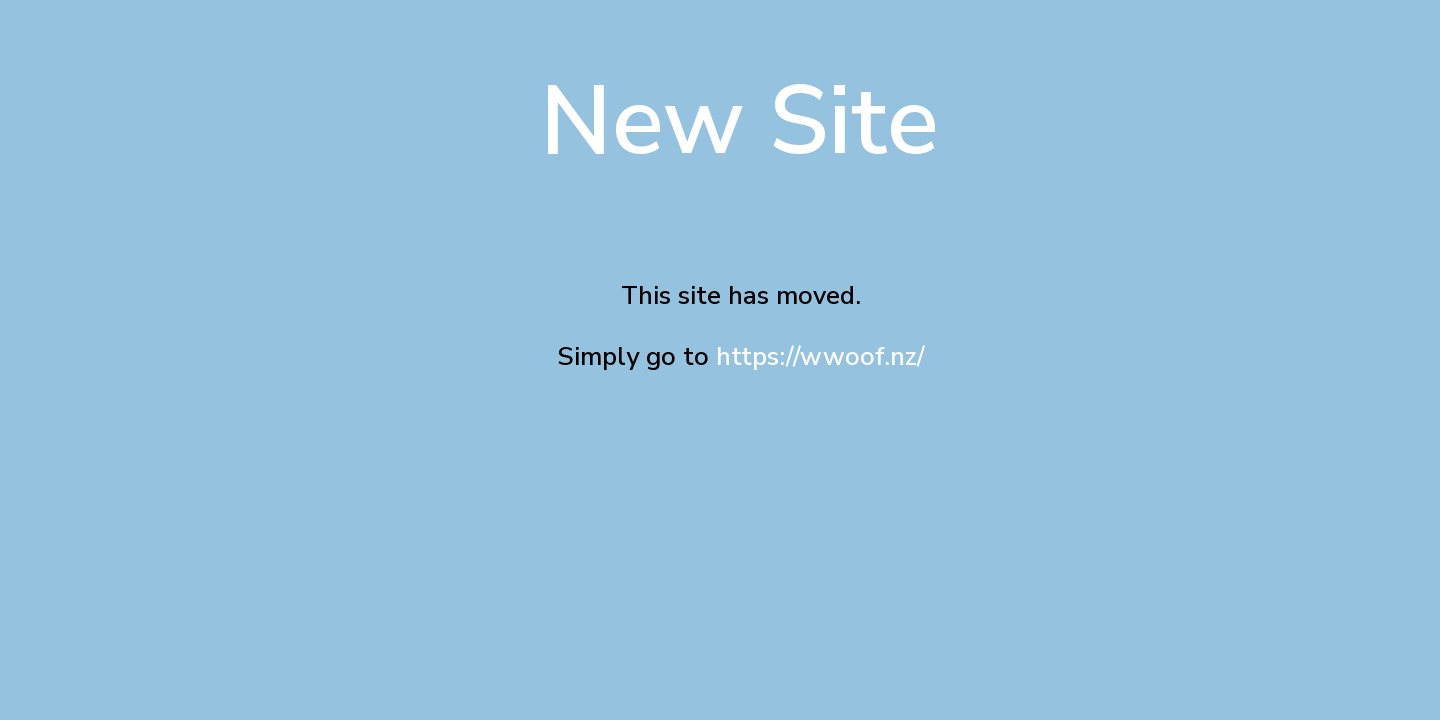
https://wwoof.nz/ (820, 356)
